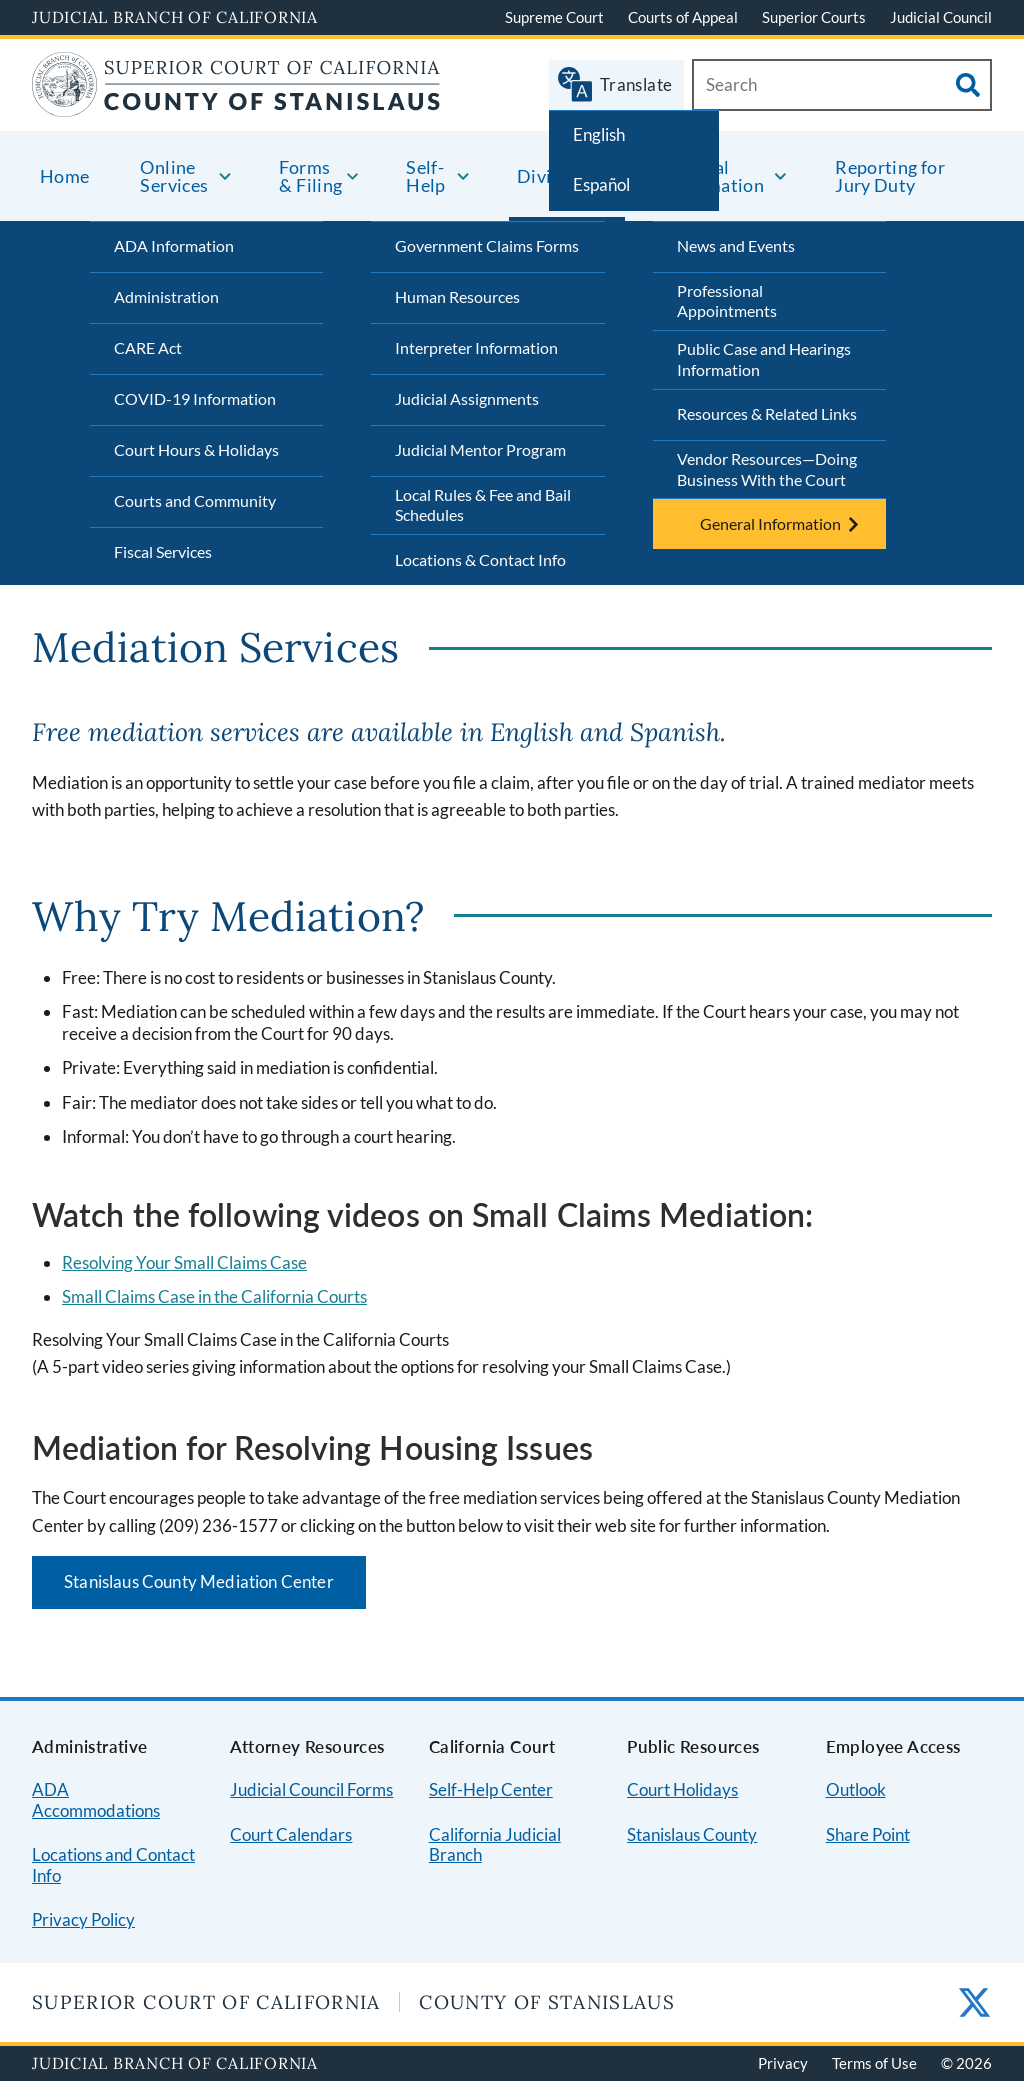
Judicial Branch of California (175, 17)
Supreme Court (554, 17)
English (599, 134)
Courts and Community (195, 500)
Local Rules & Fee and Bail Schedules (483, 505)
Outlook (856, 1789)
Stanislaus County (692, 1834)
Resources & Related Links (767, 413)
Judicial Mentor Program (480, 449)
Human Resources (457, 296)
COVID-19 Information (195, 398)
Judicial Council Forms (311, 1789)
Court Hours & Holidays (196, 449)
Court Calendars (291, 1834)
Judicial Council (941, 17)
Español (601, 184)
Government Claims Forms (487, 245)
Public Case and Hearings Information (764, 359)
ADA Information (174, 245)
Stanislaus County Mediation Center (199, 1581)
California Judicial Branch (495, 1845)
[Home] (236, 104)
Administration (166, 296)
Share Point (868, 1834)
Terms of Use (874, 2063)
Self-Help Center (491, 1789)
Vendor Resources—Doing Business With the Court (767, 469)
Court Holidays (682, 1789)
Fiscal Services (163, 551)
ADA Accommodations (96, 1800)
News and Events (736, 245)
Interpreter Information (476, 347)
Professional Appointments (727, 301)
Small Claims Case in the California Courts (214, 1296)
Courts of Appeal (683, 17)
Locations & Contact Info (480, 559)
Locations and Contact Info (113, 1865)
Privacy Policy (83, 1919)
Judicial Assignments (467, 398)
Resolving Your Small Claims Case (184, 1262)
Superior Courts (814, 17)
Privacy (783, 2063)
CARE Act (148, 347)
